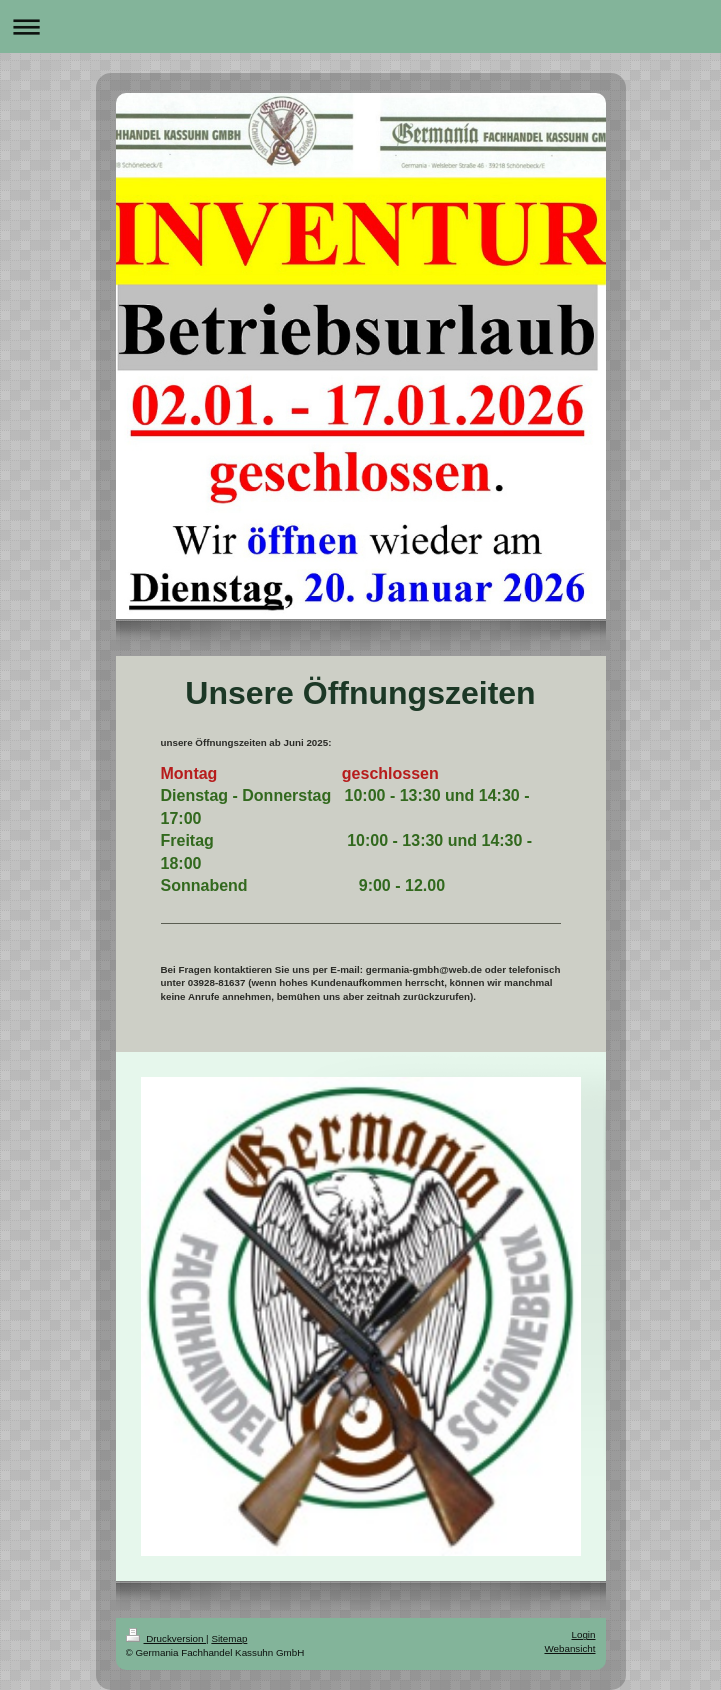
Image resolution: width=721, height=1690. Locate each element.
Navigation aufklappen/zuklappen (360, 26)
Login (584, 1634)
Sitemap (229, 1638)
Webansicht (569, 1648)
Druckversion (166, 1638)
